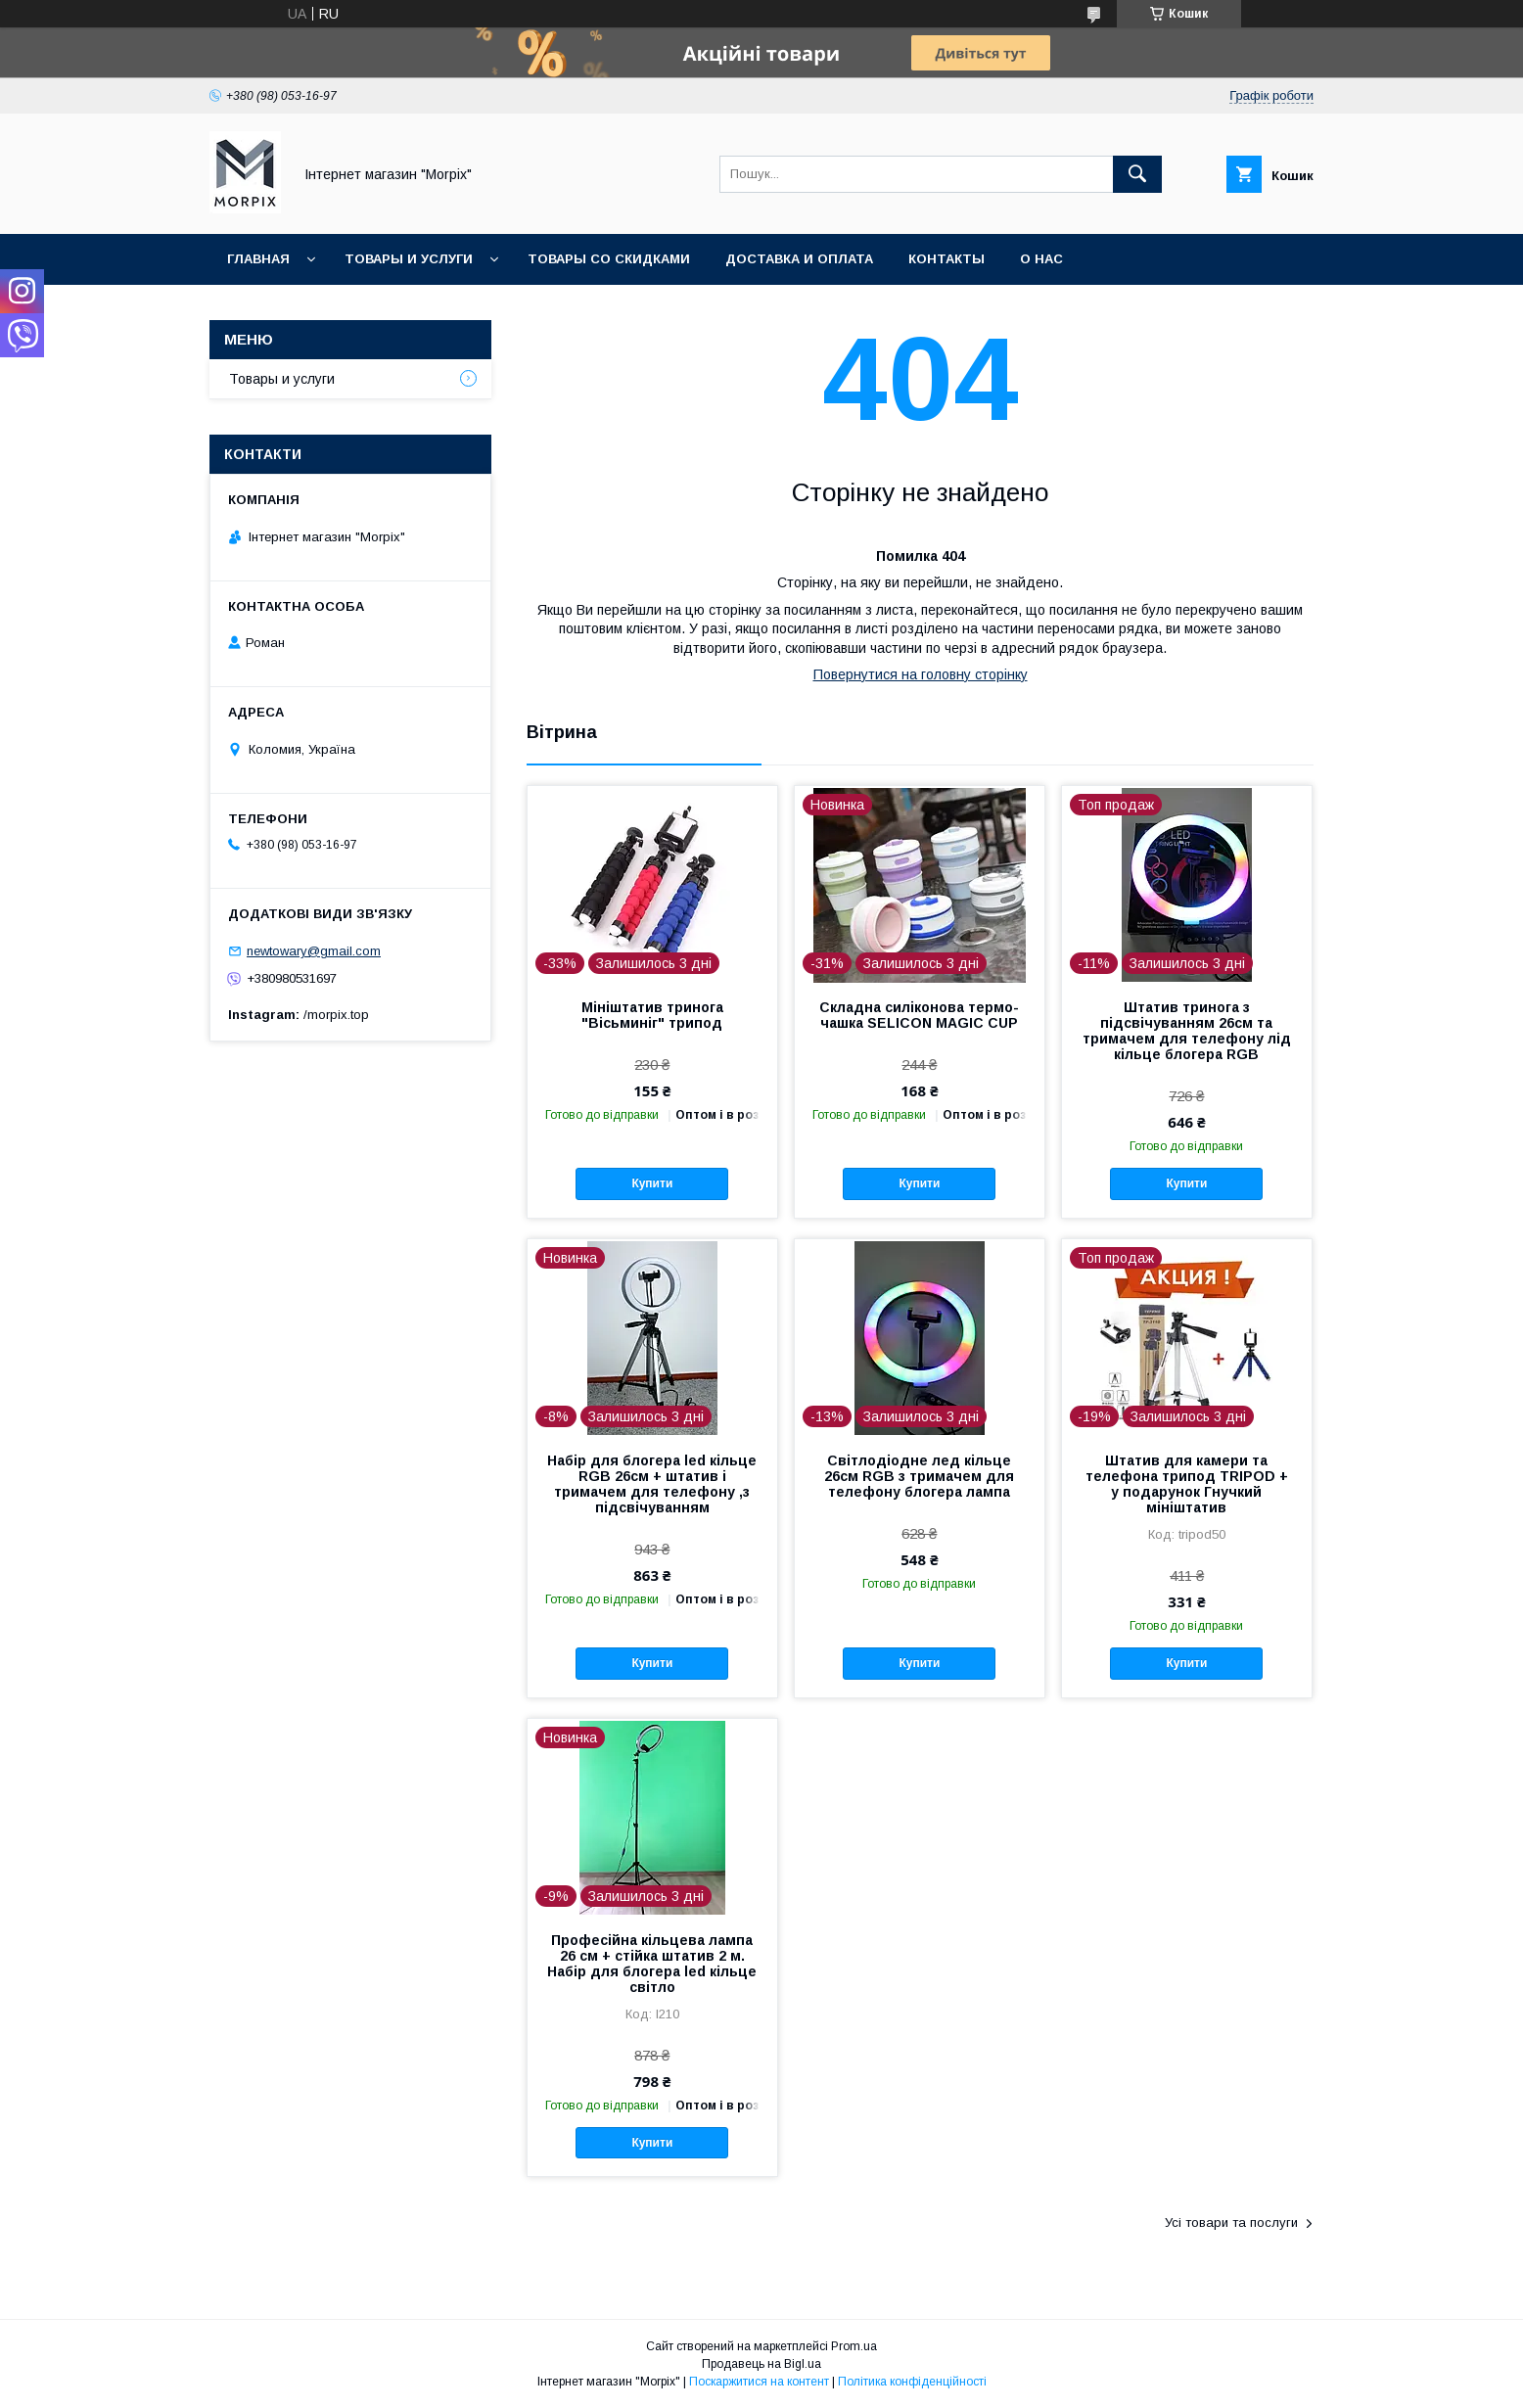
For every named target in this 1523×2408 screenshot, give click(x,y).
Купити (651, 1183)
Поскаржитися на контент (759, 2381)
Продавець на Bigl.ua (761, 2364)
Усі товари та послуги (1231, 2222)
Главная (258, 259)
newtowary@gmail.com (314, 951)
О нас (1041, 259)
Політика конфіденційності (912, 2381)
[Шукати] (1137, 174)
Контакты (946, 259)
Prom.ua (854, 2346)
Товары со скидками (609, 259)
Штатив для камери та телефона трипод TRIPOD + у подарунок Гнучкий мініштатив (1186, 1484)
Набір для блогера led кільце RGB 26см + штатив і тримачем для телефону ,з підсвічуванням (652, 1484)
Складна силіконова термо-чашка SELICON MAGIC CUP (919, 1015)
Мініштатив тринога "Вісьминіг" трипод (652, 1015)
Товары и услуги (409, 259)
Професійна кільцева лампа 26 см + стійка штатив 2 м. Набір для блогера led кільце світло (652, 1963)
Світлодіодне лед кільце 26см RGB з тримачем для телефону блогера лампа (919, 1476)
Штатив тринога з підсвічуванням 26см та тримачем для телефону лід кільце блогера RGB (1187, 1030)
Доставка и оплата (799, 259)
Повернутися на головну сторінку (920, 674)
